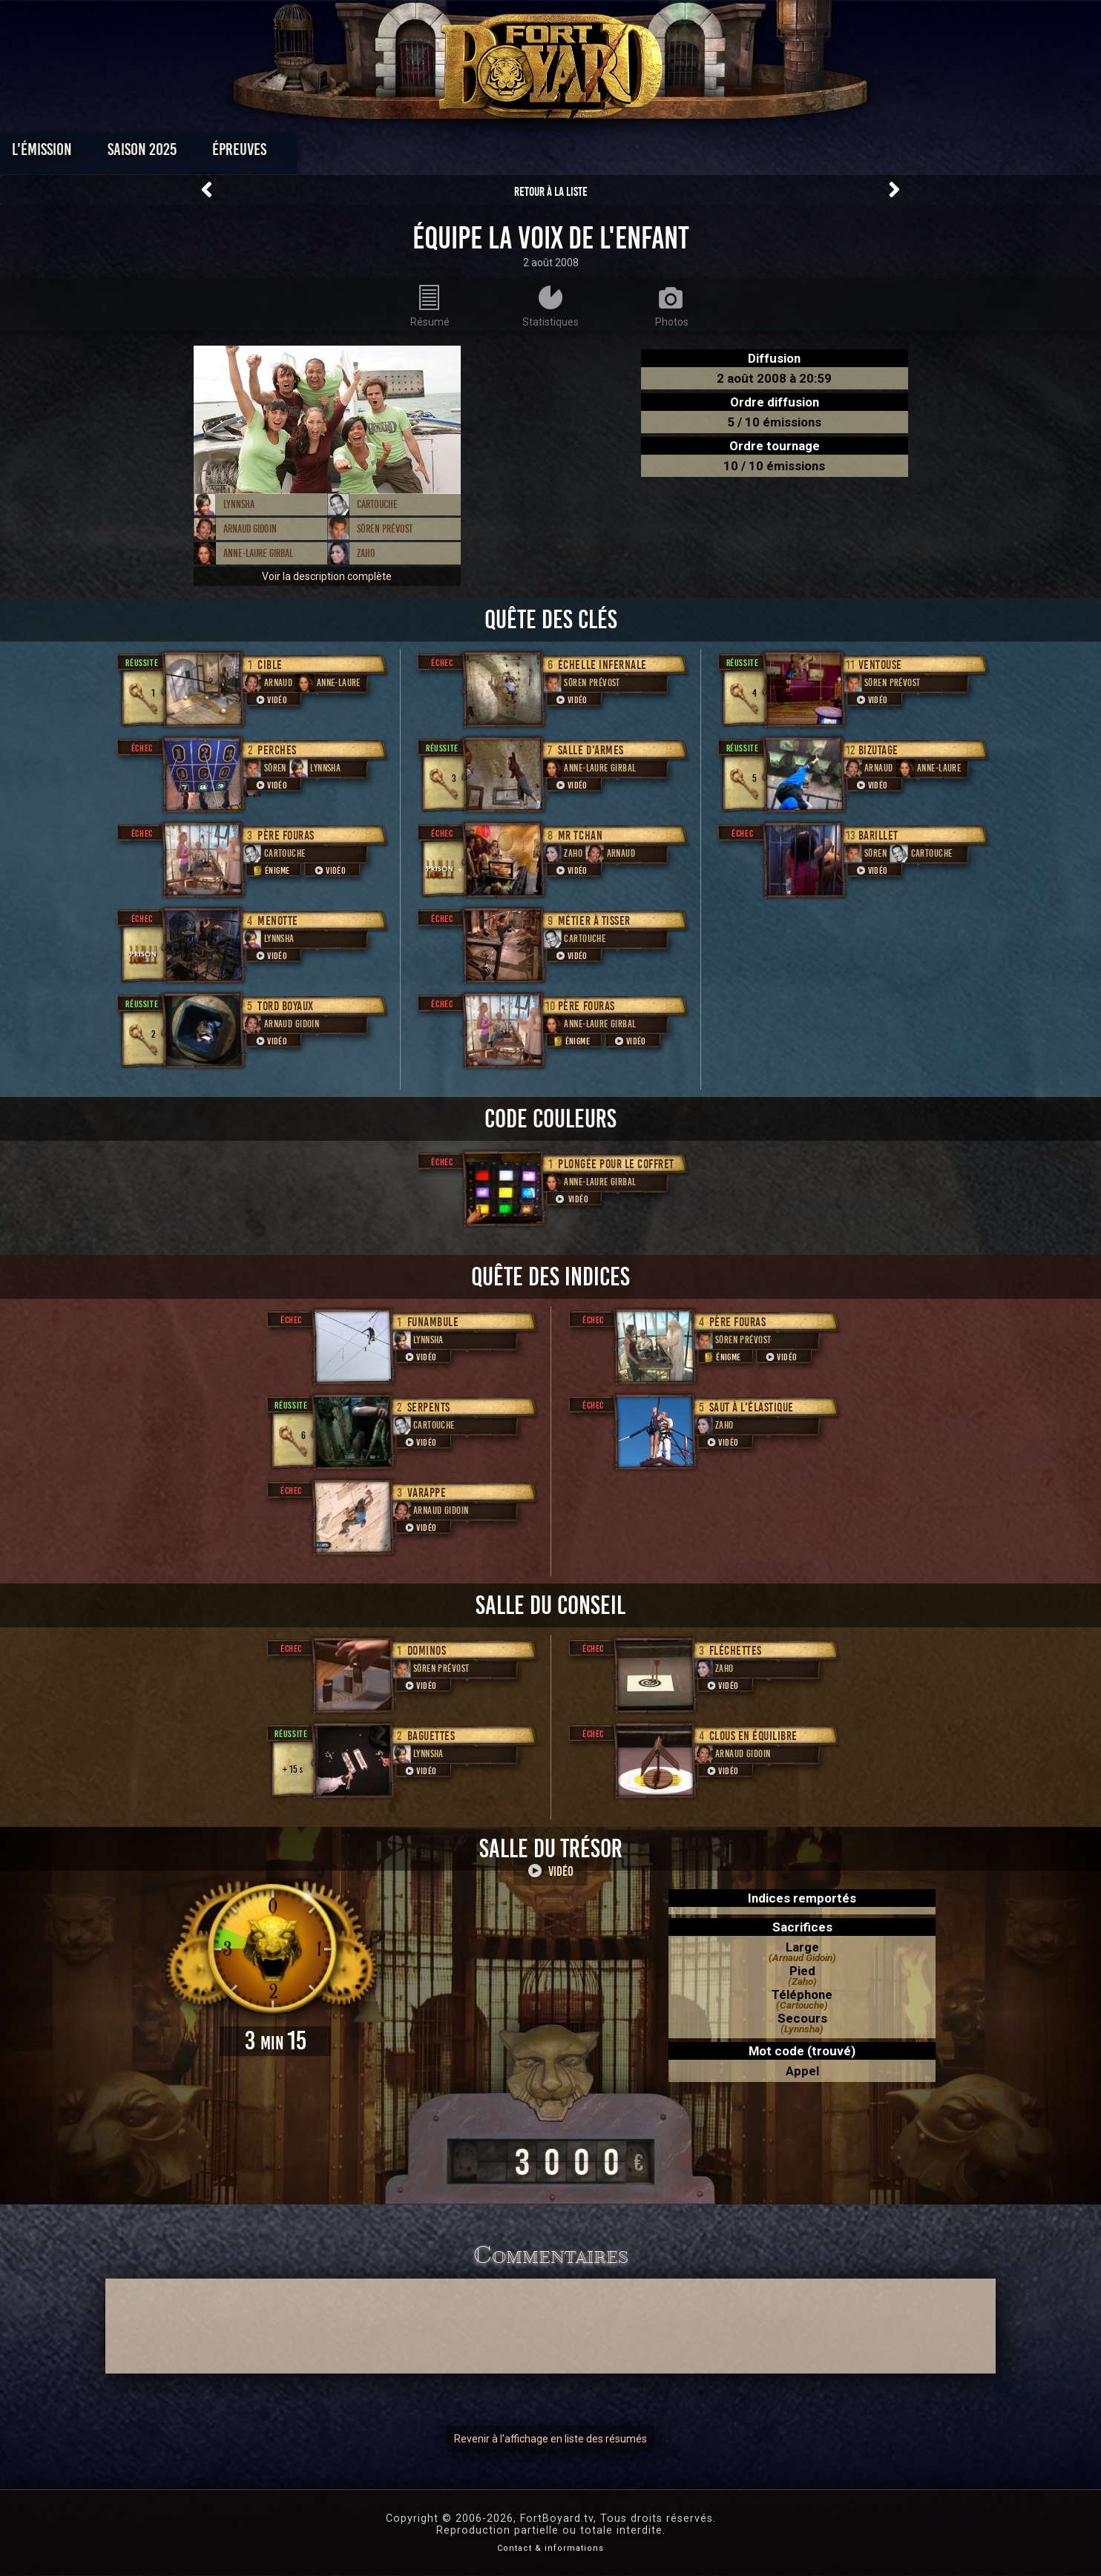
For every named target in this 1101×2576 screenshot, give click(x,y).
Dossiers (653, 153)
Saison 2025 (318, 153)
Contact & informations (550, 2548)
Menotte (277, 921)
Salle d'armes (591, 750)
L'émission (218, 153)
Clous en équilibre (753, 1736)
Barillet (878, 836)
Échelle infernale (602, 665)
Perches (277, 750)
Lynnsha (238, 504)
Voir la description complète (327, 576)
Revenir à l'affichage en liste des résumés (550, 2439)
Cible (270, 665)
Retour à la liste (551, 192)
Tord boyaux (285, 1006)
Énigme (270, 870)
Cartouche (377, 504)
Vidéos (574, 153)
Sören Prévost (385, 529)
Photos (499, 153)
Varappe (427, 1493)
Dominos (427, 1651)
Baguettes (431, 1736)
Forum (733, 153)
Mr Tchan (580, 836)
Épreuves (416, 153)
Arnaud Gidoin (250, 529)
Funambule (433, 1322)
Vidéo (271, 700)
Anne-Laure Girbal (258, 553)
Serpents (428, 1407)
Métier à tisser (594, 921)
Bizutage (878, 750)
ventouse (880, 665)
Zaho (366, 553)
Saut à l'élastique (751, 1407)
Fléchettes (735, 1651)
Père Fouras (286, 836)
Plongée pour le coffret (616, 1164)
